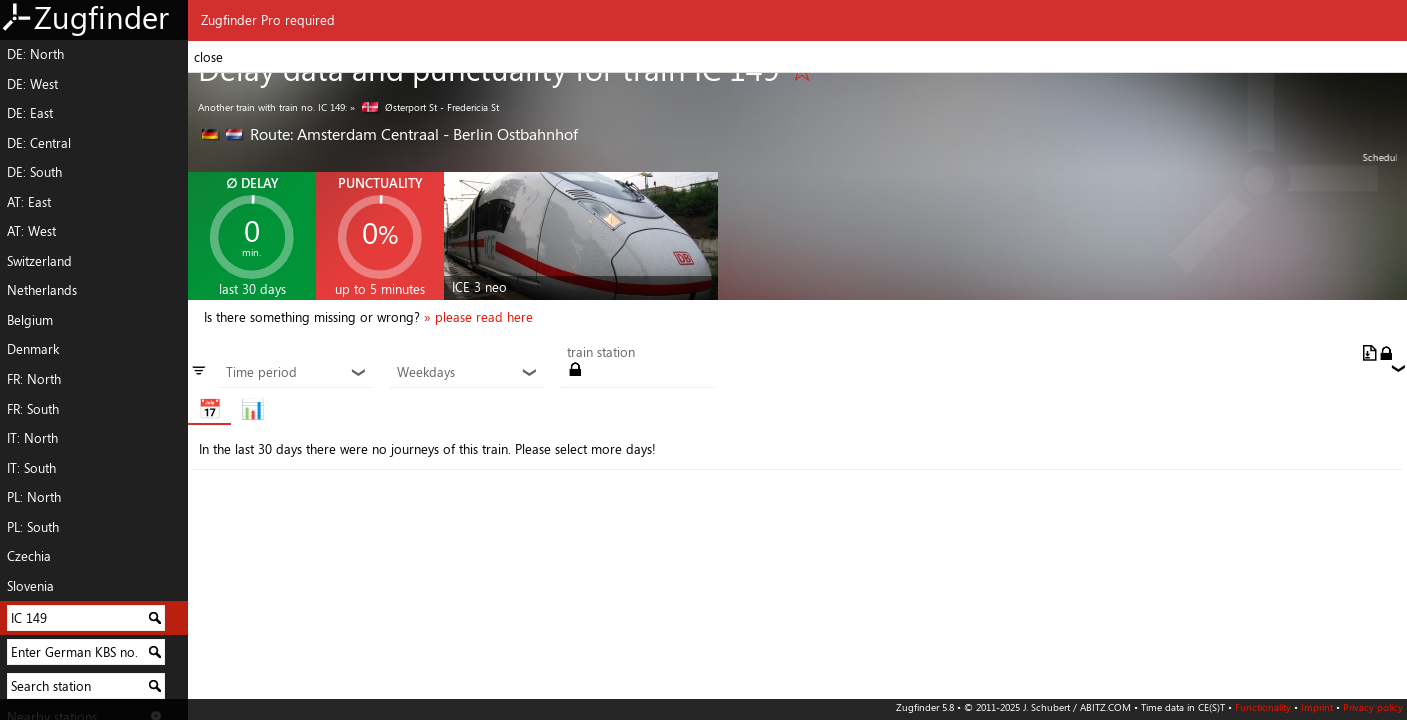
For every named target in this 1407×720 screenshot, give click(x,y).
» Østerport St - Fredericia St (424, 107)
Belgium (30, 320)
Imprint (1317, 707)
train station (601, 353)
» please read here (478, 317)
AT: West (31, 231)
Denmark (33, 349)
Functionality (1263, 707)
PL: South (33, 527)
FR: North (34, 379)
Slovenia (30, 586)
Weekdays (467, 373)
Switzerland (39, 261)
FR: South (33, 409)
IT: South (31, 468)
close (208, 57)
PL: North (34, 497)
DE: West (32, 84)
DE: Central (39, 143)
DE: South (34, 172)
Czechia (29, 556)
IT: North (32, 438)
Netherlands (42, 290)
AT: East (29, 202)
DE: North (35, 54)
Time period (296, 373)
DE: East (30, 113)
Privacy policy (1373, 707)
